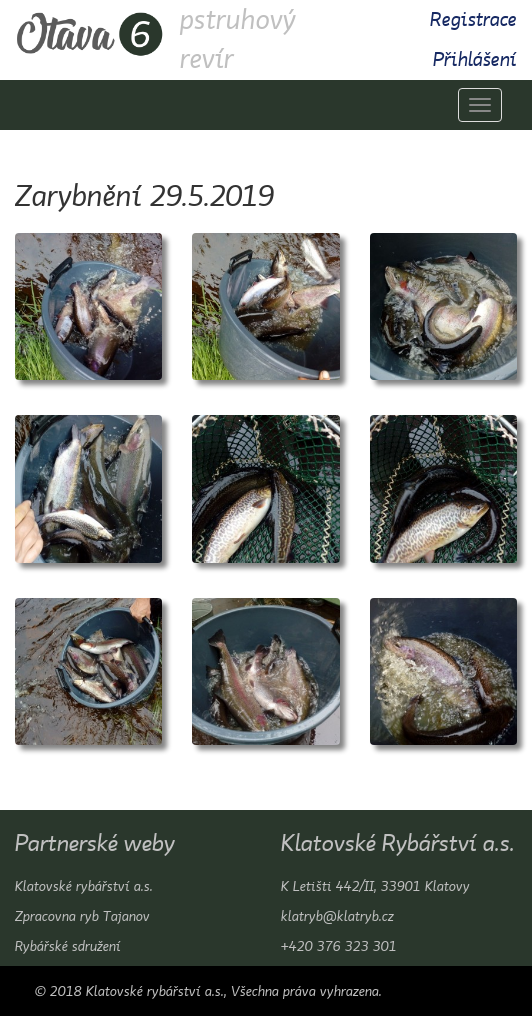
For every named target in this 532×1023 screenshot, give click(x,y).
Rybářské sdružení (68, 946)
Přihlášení (475, 59)
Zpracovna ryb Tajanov (82, 916)
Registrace (473, 19)
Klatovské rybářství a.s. (84, 886)
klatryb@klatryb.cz (337, 916)
